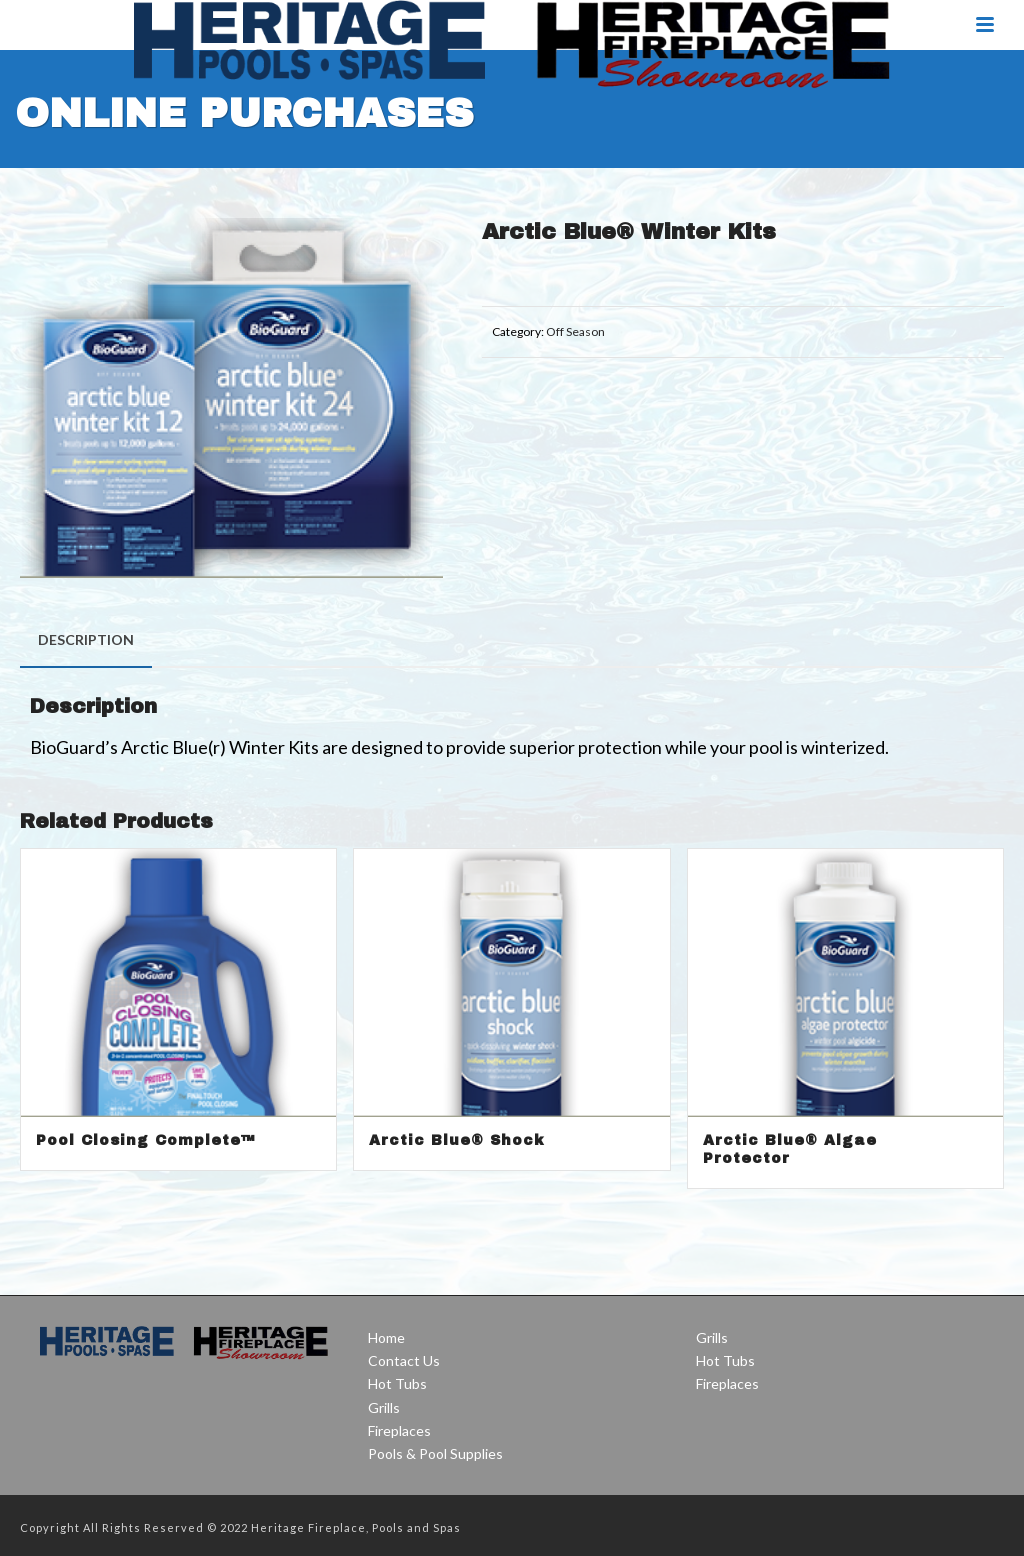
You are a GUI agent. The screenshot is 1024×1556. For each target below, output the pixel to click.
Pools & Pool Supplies (435, 1453)
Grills (384, 1407)
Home (386, 1337)
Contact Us (404, 1360)
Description (86, 639)
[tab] (86, 640)
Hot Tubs (397, 1383)
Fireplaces (399, 1430)
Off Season (575, 331)
